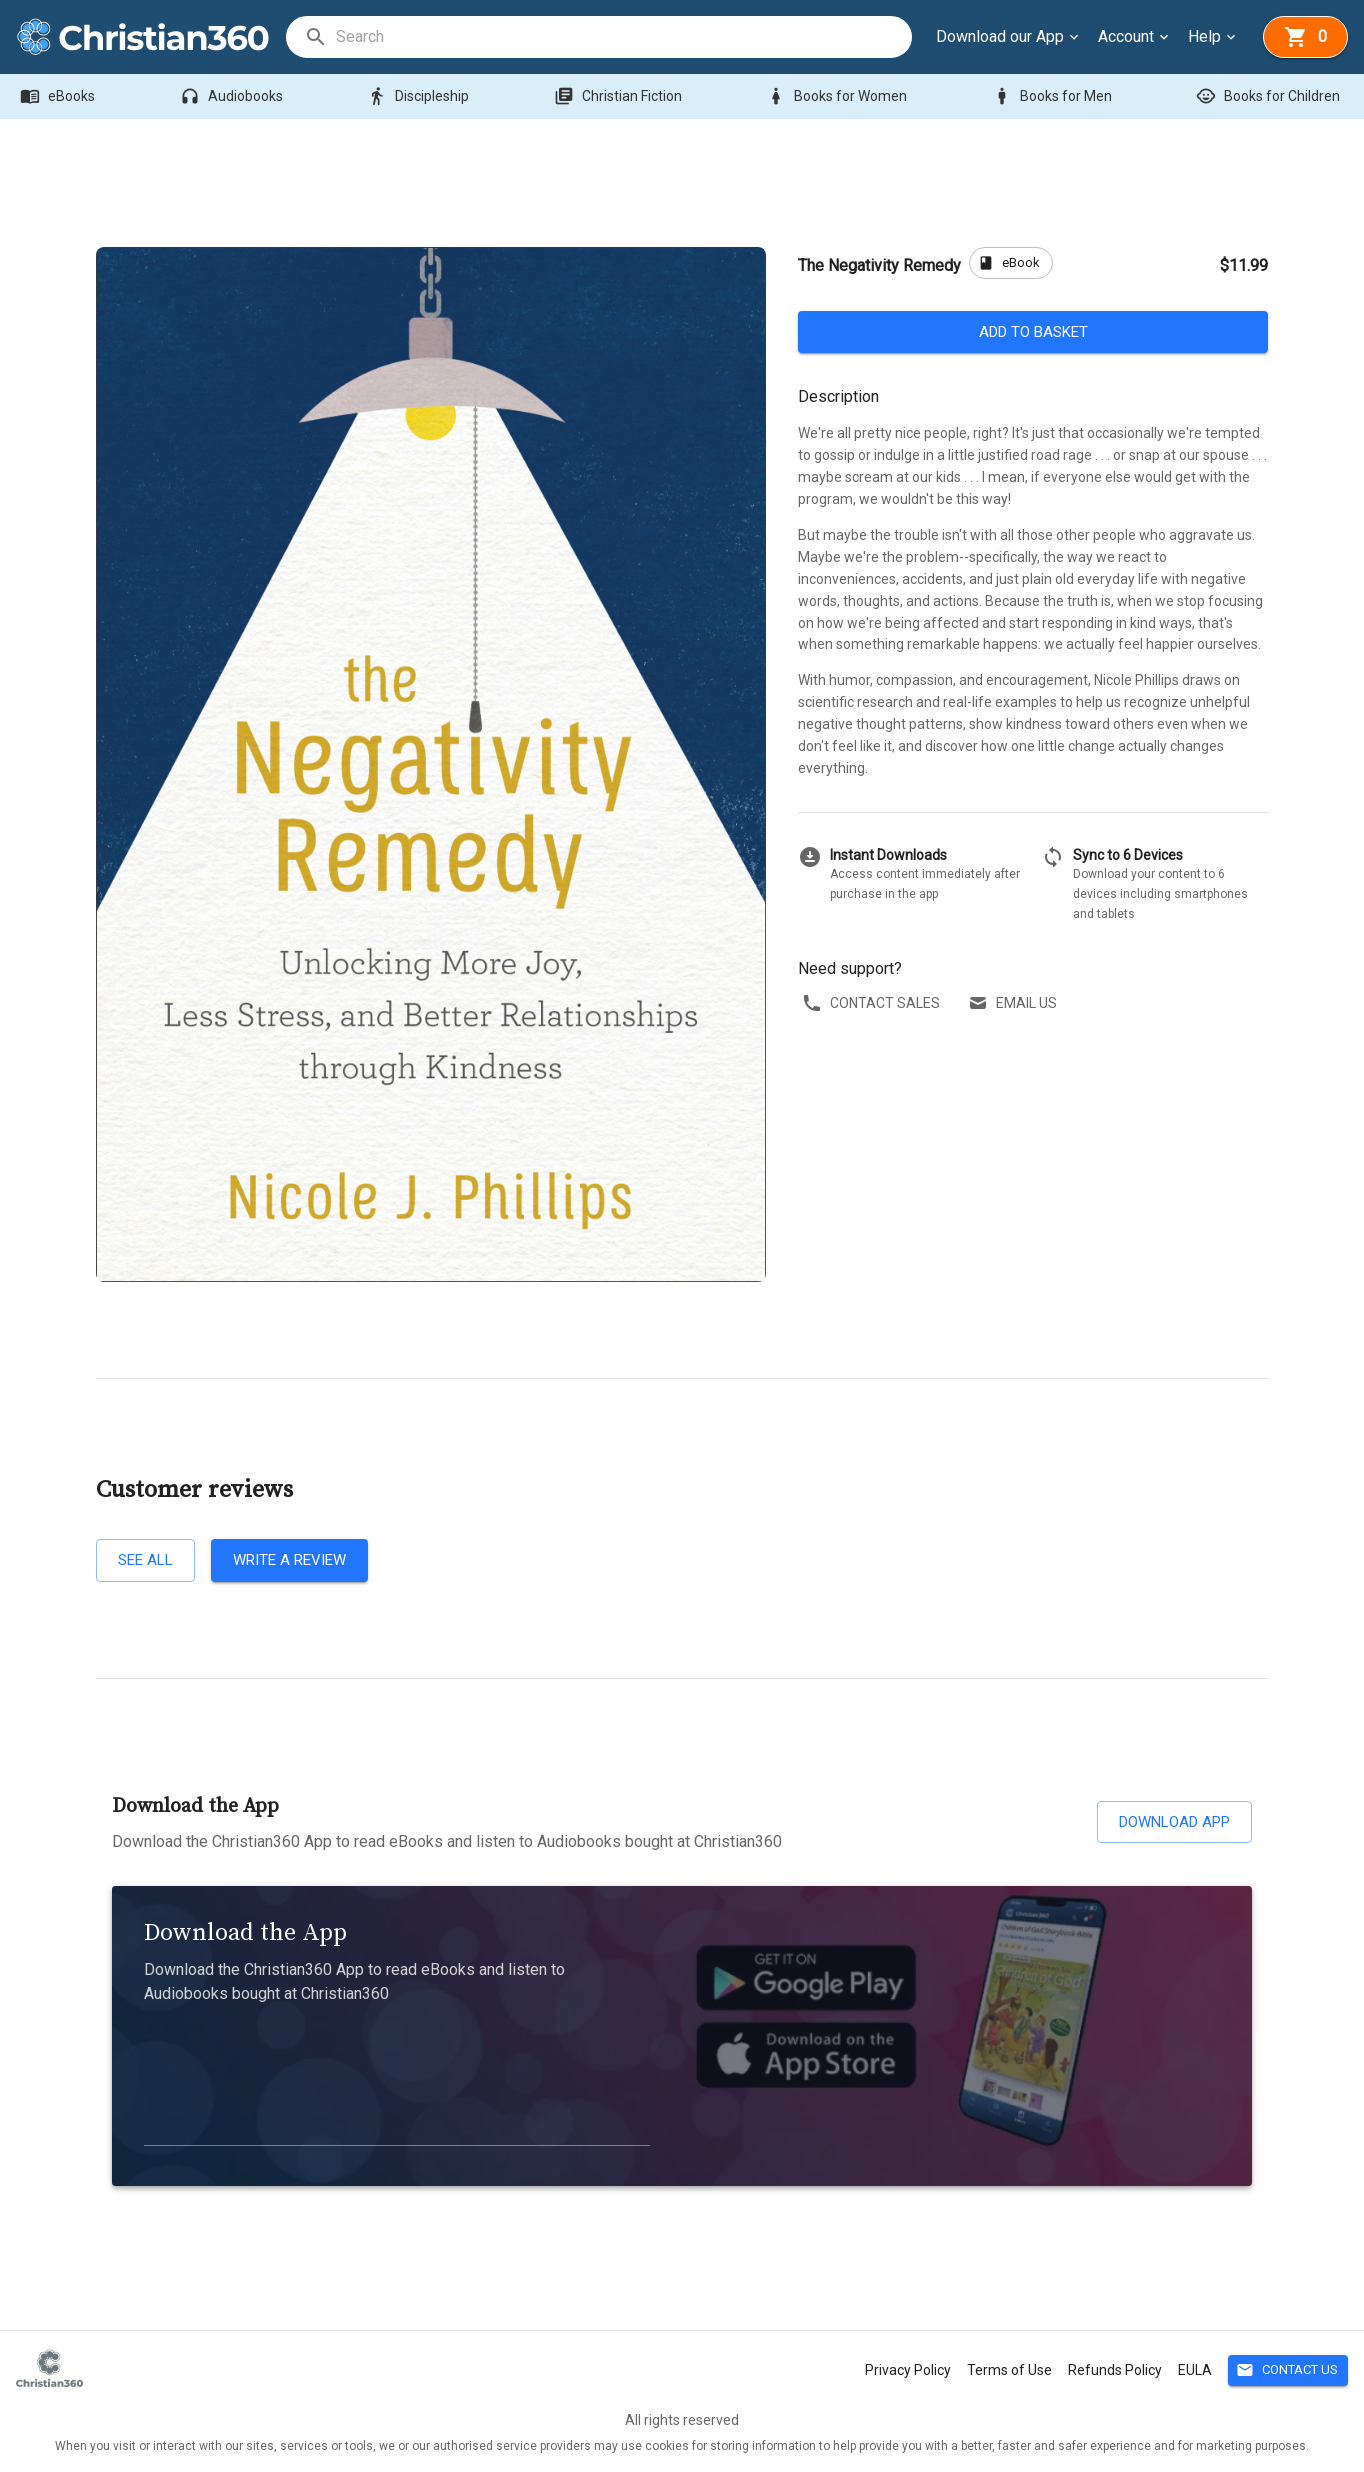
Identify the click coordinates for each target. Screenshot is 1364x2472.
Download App (1174, 1822)
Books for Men (1054, 96)
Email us (1014, 1003)
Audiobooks (233, 96)
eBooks (59, 96)
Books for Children (1270, 96)
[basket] (1305, 37)
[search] (623, 37)
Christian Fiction (620, 96)
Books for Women (838, 96)
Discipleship (420, 96)
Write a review (289, 1560)
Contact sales (873, 1003)
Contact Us (1288, 2370)
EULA (1195, 2370)
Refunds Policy (1115, 2370)
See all (145, 1560)
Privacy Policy (908, 2370)
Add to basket (1033, 332)
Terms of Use (1009, 2370)
